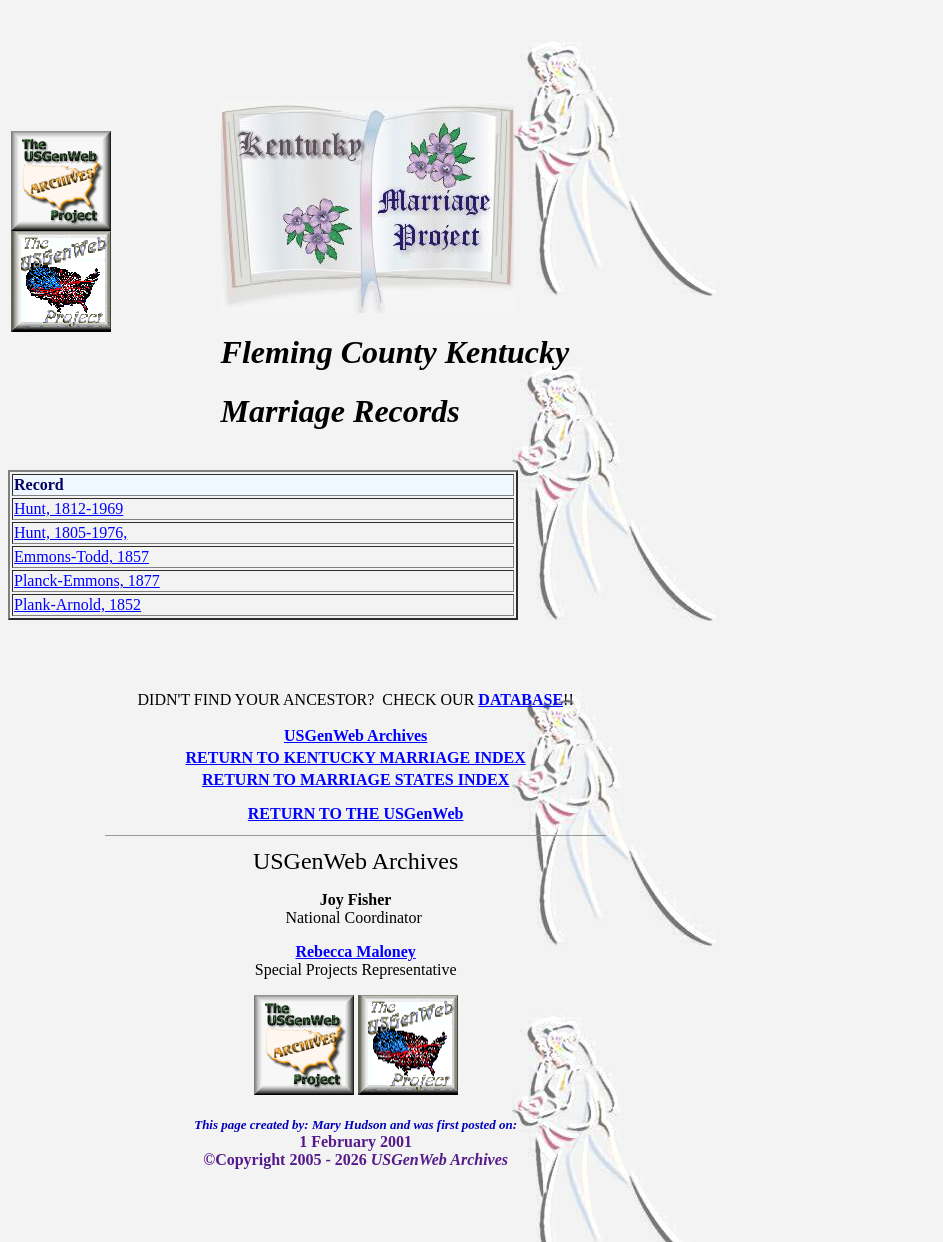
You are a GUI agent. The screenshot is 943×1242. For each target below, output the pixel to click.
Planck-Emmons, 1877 (87, 580)
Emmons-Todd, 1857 (81, 556)
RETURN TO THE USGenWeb (356, 813)
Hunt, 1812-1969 (68, 508)
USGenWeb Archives (355, 735)
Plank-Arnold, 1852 (77, 604)
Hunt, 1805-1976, (70, 532)
